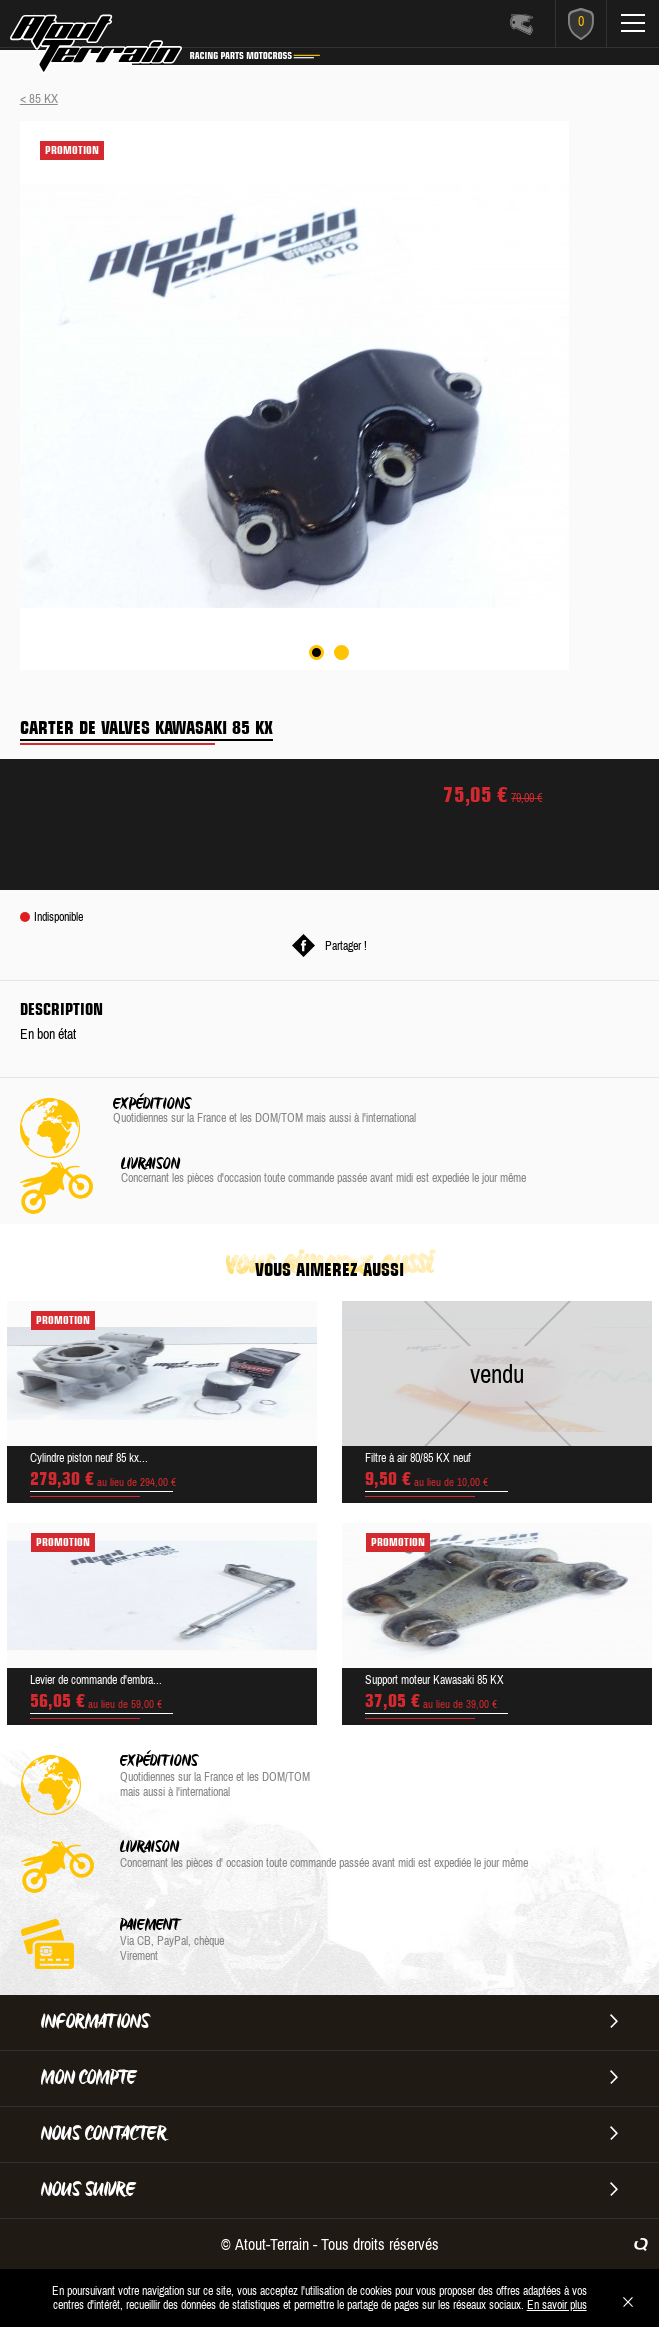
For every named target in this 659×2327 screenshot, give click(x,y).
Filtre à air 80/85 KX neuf (418, 1458)
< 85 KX (39, 98)
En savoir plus (557, 2305)
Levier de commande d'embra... (96, 1680)
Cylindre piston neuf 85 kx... (89, 1458)
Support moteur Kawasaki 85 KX (434, 1680)
